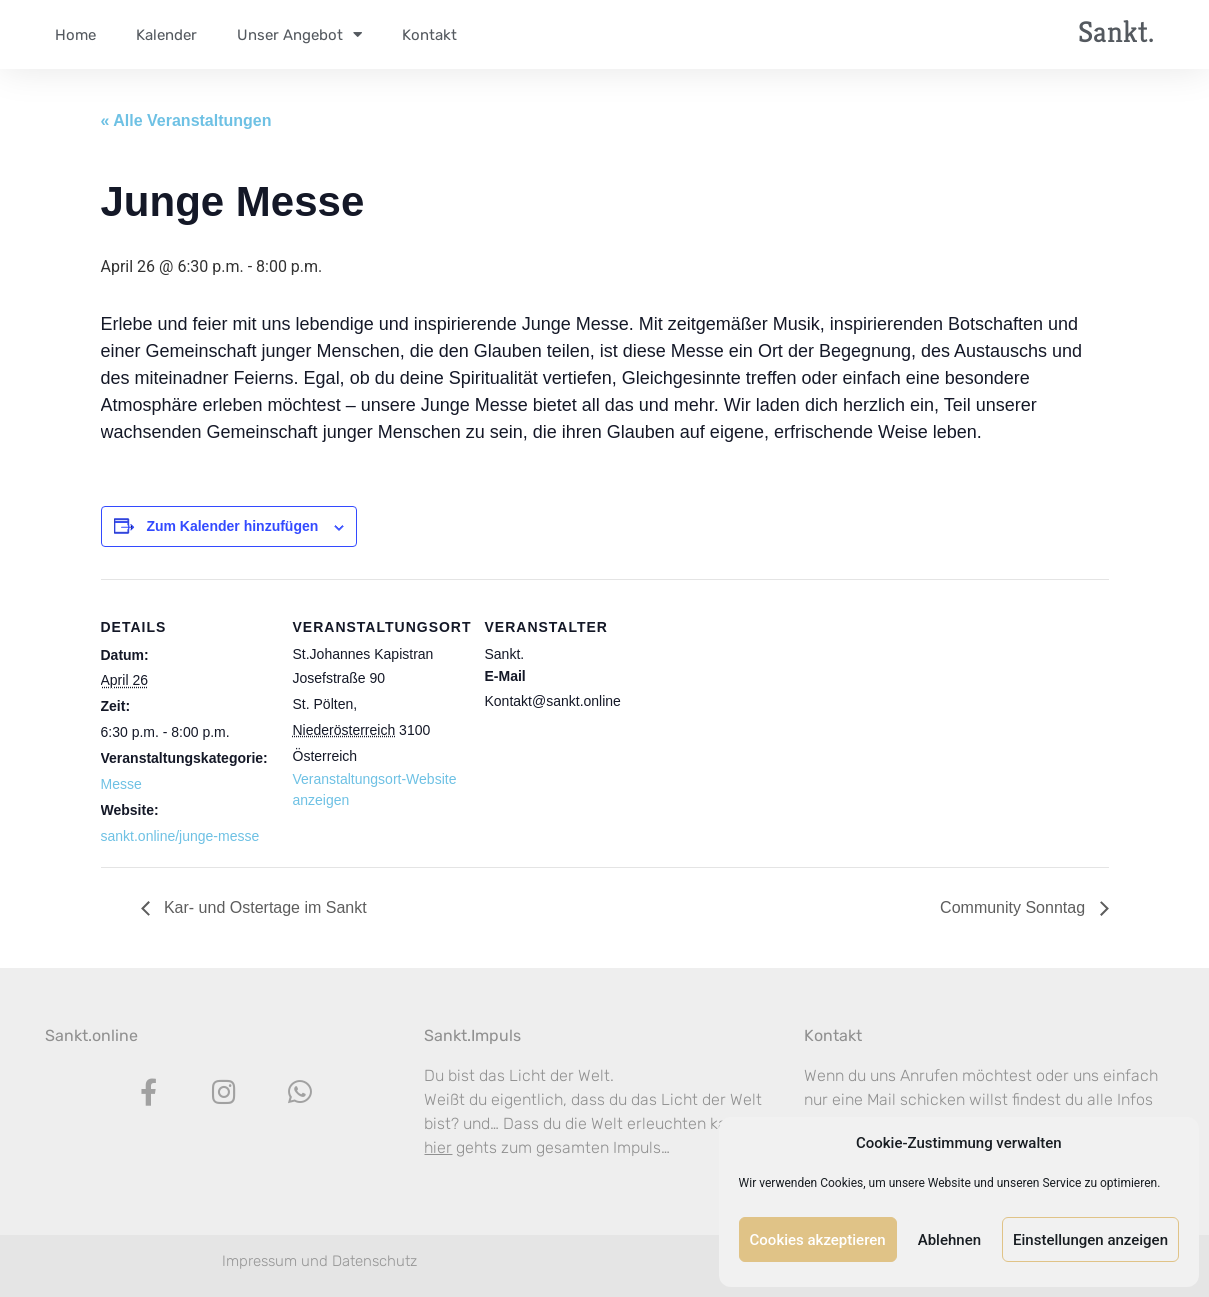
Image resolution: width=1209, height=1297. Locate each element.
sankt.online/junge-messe (180, 836)
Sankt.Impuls (472, 1035)
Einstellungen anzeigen (1090, 1240)
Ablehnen (949, 1240)
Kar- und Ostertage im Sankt (263, 907)
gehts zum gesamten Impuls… (547, 1147)
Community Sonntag (1014, 907)
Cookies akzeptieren (818, 1240)
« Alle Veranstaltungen (186, 120)
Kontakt (833, 1035)
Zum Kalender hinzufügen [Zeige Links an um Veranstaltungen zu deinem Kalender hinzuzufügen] (232, 526)
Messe (121, 784)
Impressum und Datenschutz (319, 1261)
